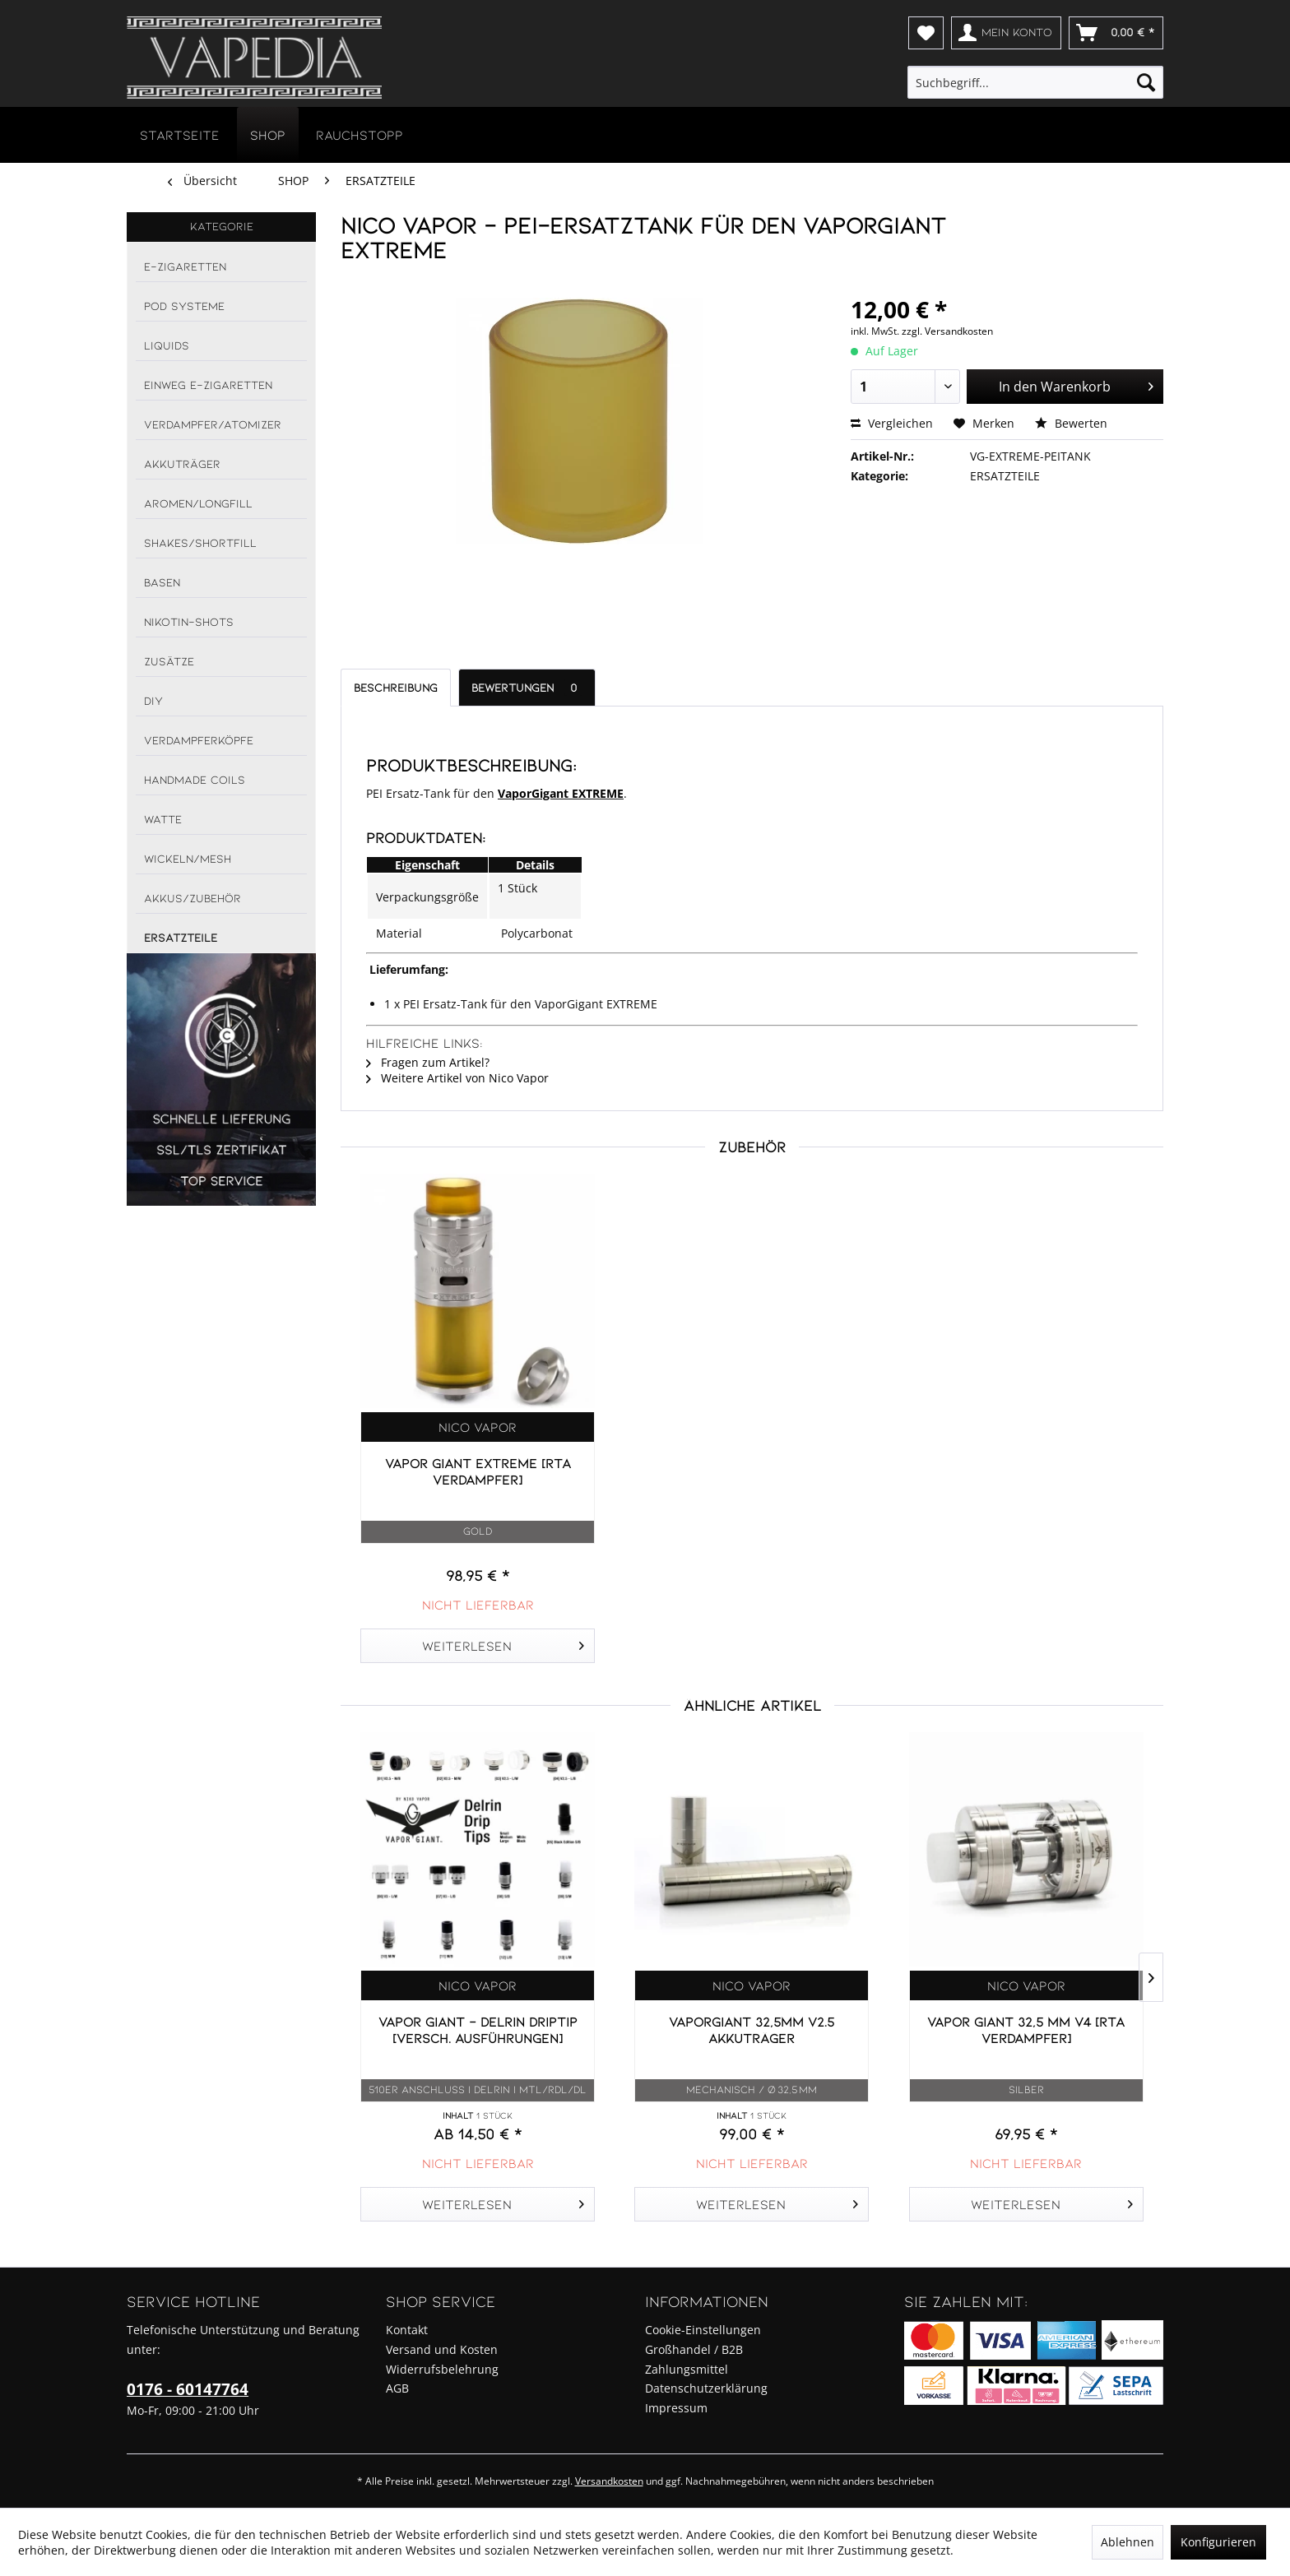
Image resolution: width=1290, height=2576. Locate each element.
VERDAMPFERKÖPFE (198, 740)
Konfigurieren (1218, 2542)
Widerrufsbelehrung (442, 2369)
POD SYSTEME (184, 306)
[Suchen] (1146, 82)
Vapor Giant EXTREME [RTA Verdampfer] (478, 1471)
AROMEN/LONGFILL (198, 503)
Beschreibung (396, 687)
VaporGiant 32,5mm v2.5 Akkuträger (751, 2029)
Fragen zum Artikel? (428, 1062)
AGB (397, 2388)
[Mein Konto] (1006, 32)
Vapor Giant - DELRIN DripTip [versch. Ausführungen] (478, 2029)
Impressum (676, 2408)
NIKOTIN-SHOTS (189, 621)
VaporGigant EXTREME (561, 793)
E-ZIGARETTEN (185, 266)
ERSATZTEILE (180, 937)
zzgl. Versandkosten (947, 331)
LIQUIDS (166, 345)
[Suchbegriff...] (1035, 82)
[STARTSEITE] (180, 134)
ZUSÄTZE (169, 661)
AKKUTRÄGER (182, 463)
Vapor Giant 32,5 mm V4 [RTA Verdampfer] (1026, 2029)
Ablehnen (1127, 2542)
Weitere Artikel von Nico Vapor (457, 1078)
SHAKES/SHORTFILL (200, 542)
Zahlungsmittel (686, 2369)
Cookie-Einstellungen (703, 2329)
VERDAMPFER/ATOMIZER (212, 424)
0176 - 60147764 (187, 2389)
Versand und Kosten (442, 2349)
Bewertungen (526, 687)
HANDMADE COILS (194, 779)
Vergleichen (892, 423)
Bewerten (1071, 423)
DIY (153, 700)
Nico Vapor (478, 1426)
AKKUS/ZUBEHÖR (192, 898)
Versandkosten (609, 2481)
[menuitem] (926, 32)
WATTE (163, 819)
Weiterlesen (503, 1643)
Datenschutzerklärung (706, 2388)
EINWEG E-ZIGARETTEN (208, 384)
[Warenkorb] (1116, 32)
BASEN (162, 582)
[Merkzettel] (926, 32)
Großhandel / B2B (694, 2349)
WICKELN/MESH (187, 858)
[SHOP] (268, 134)
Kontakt (407, 2329)
